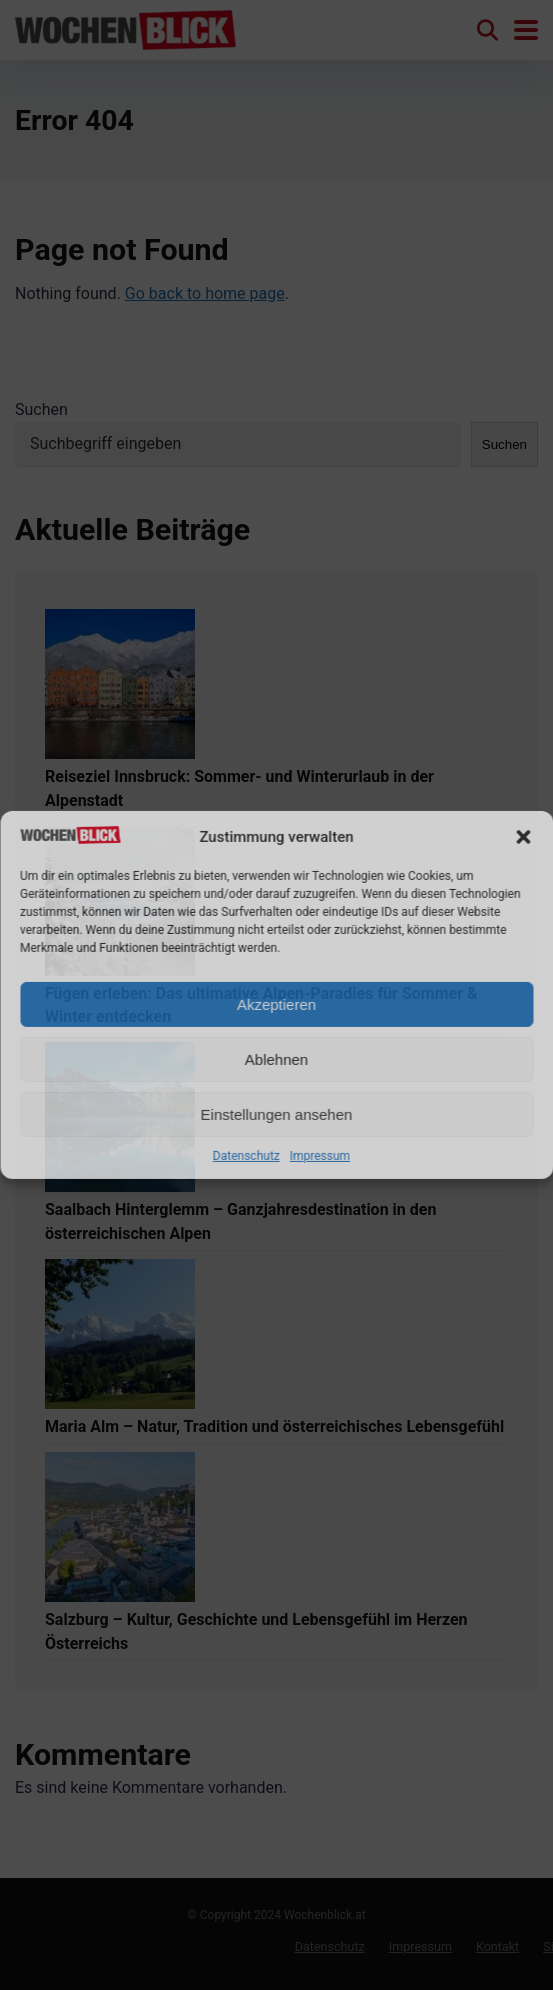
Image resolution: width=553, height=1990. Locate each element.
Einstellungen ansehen (277, 1114)
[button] (523, 837)
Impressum (320, 1156)
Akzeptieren (276, 1004)
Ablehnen (276, 1059)
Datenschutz (246, 1156)
